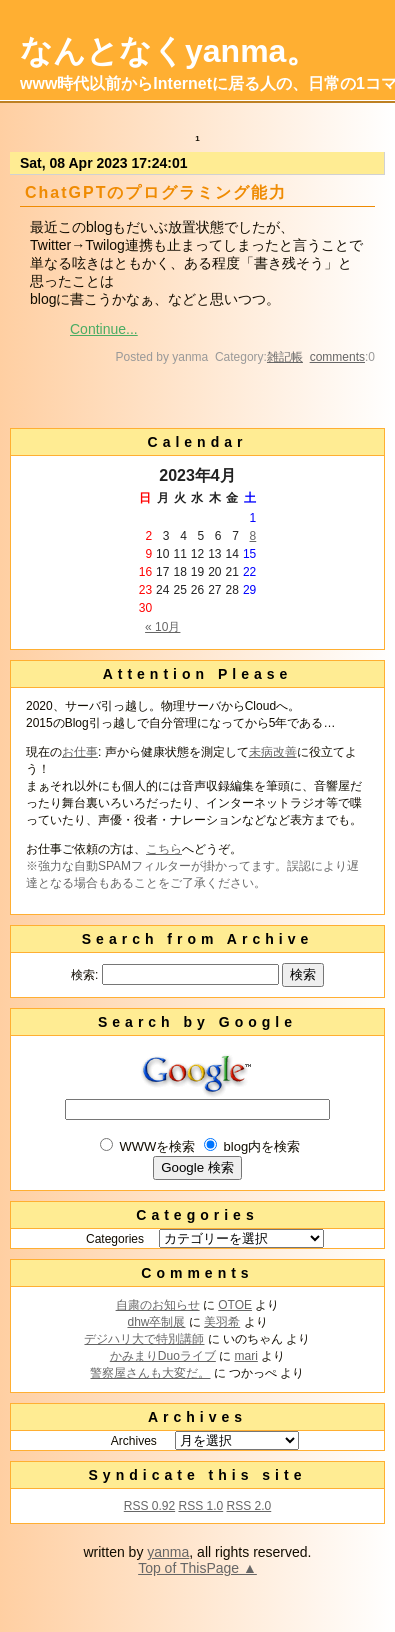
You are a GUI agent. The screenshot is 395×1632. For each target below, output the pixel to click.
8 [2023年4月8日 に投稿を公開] (253, 536)
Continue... (104, 329)
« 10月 (162, 627)
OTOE (235, 1305)
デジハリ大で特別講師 (144, 1339)
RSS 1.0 (200, 1506)
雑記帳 (285, 357)
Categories (115, 1239)
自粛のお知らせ (158, 1305)
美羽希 (222, 1322)
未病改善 (273, 752)
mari (246, 1356)
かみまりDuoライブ (163, 1356)
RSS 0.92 (149, 1506)
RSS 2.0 (249, 1506)
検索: (84, 975)
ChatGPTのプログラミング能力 (156, 192)
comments (337, 357)
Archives (134, 1441)
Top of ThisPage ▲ (197, 1568)
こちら (164, 849)
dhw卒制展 (156, 1322)
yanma (168, 1552)
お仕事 (80, 752)
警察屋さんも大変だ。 (150, 1373)
